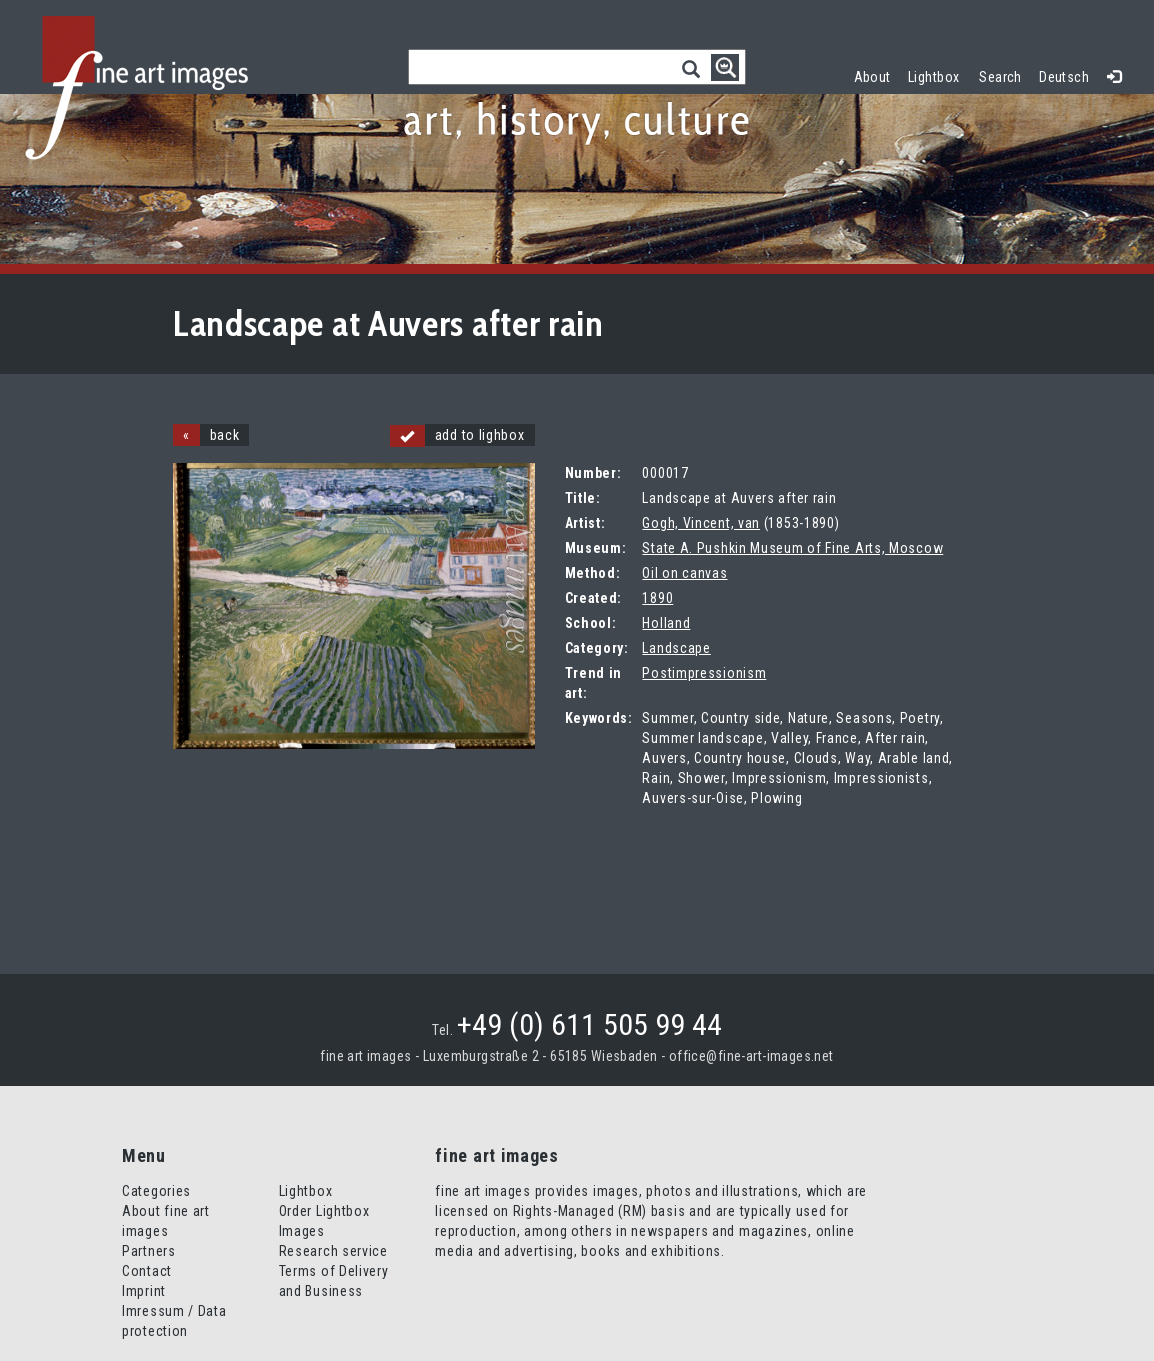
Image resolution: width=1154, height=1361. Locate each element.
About (872, 77)
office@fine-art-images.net (751, 1056)
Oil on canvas (684, 573)
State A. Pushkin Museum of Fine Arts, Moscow (792, 548)
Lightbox (938, 74)
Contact (147, 1271)
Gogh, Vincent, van (701, 523)
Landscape (676, 648)
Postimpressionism (704, 673)
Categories (156, 1191)
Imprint (144, 1291)
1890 (657, 598)
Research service (333, 1251)
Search (1000, 77)
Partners (149, 1251)
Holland (666, 623)
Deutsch (1064, 77)
